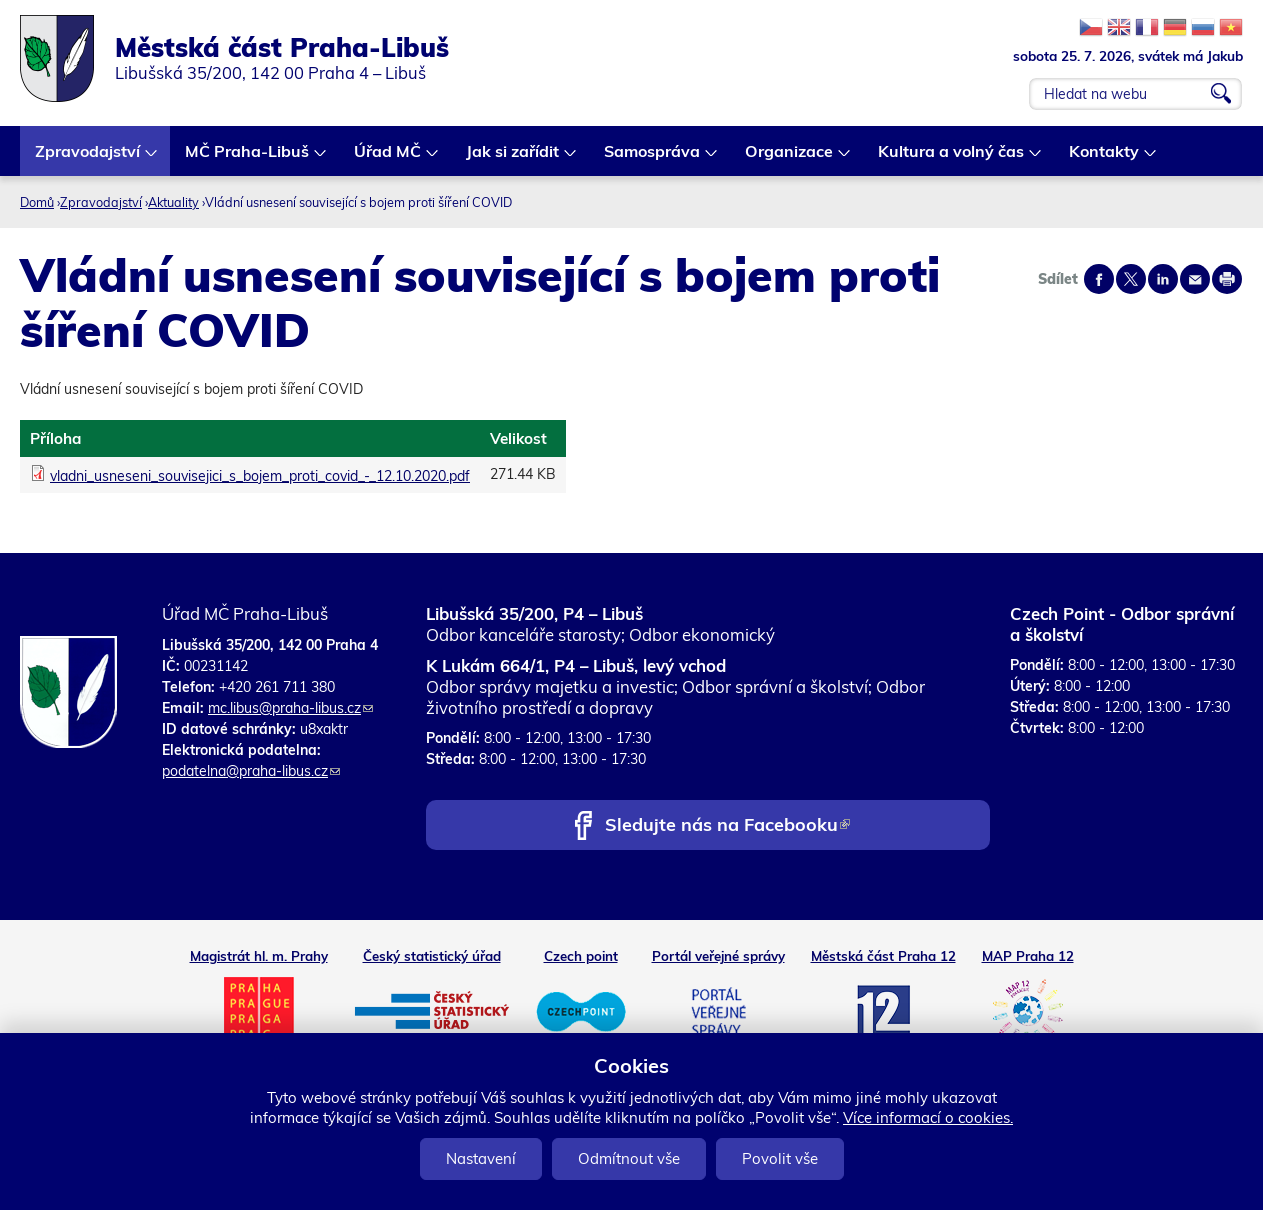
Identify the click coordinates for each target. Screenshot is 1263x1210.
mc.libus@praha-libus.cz (290, 708)
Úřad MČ (388, 158)
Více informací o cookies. (928, 1117)
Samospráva (653, 158)
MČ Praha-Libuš (248, 158)
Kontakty (1105, 158)
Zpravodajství (88, 158)
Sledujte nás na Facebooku (727, 826)
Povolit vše (780, 1158)
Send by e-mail (1195, 279)
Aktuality (173, 202)
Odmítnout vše (629, 1158)
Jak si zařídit (513, 158)
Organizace (790, 158)
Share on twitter (1131, 279)
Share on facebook (1099, 279)
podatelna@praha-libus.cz (251, 771)
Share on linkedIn (1163, 279)
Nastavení (481, 1158)
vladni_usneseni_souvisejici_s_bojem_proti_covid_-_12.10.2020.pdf (260, 476)
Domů (37, 202)
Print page (1227, 279)
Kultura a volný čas (952, 158)
